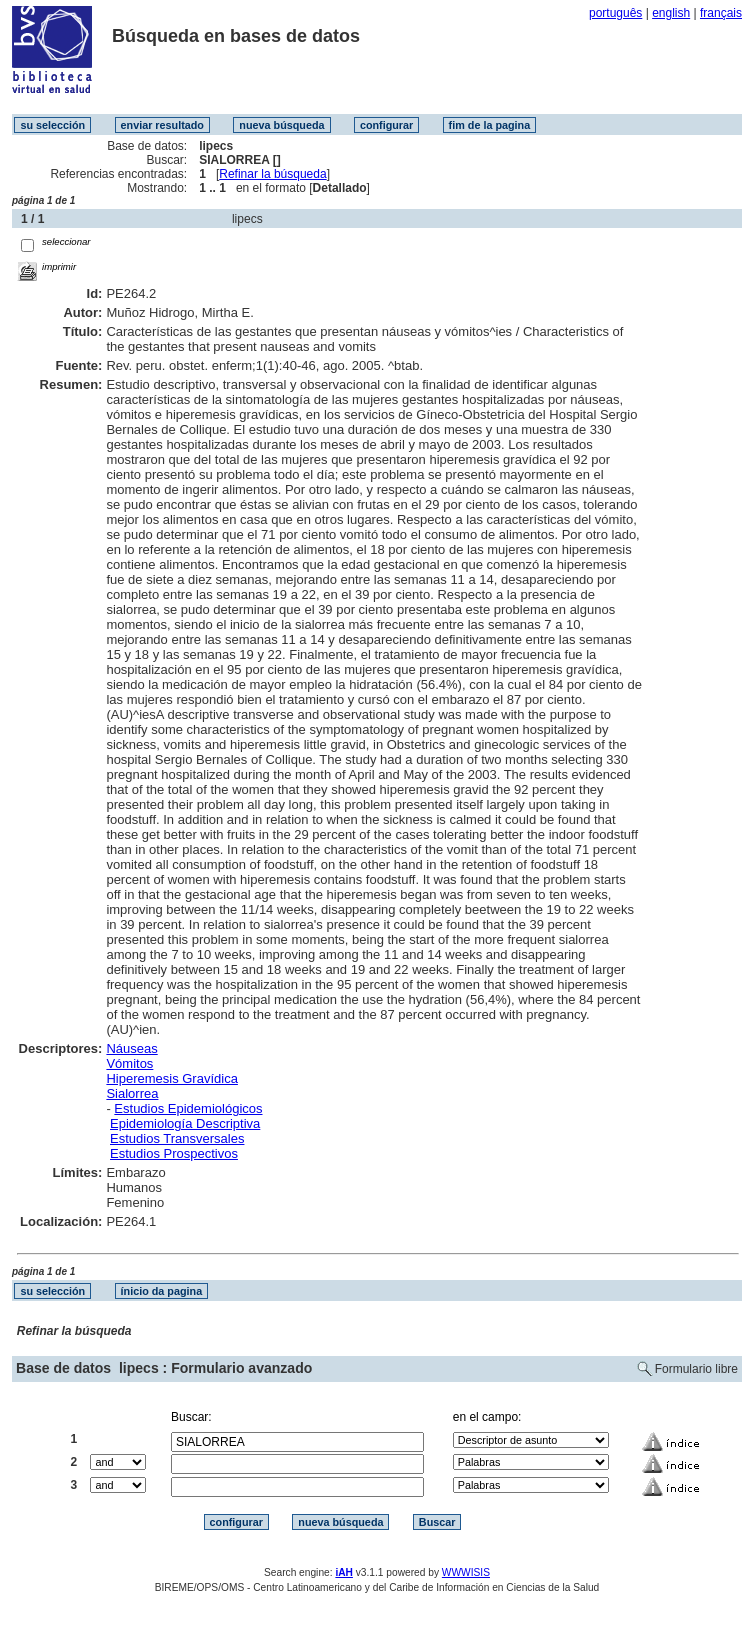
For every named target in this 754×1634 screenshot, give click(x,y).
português (615, 13)
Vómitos (129, 1063)
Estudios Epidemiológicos (188, 1108)
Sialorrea (132, 1093)
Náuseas (131, 1048)
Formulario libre (696, 1369)
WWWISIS (466, 1572)
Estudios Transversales (177, 1138)
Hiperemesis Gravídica (172, 1078)
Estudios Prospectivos (174, 1153)
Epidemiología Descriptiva (185, 1123)
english (671, 13)
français (721, 13)
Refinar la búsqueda (272, 174)
